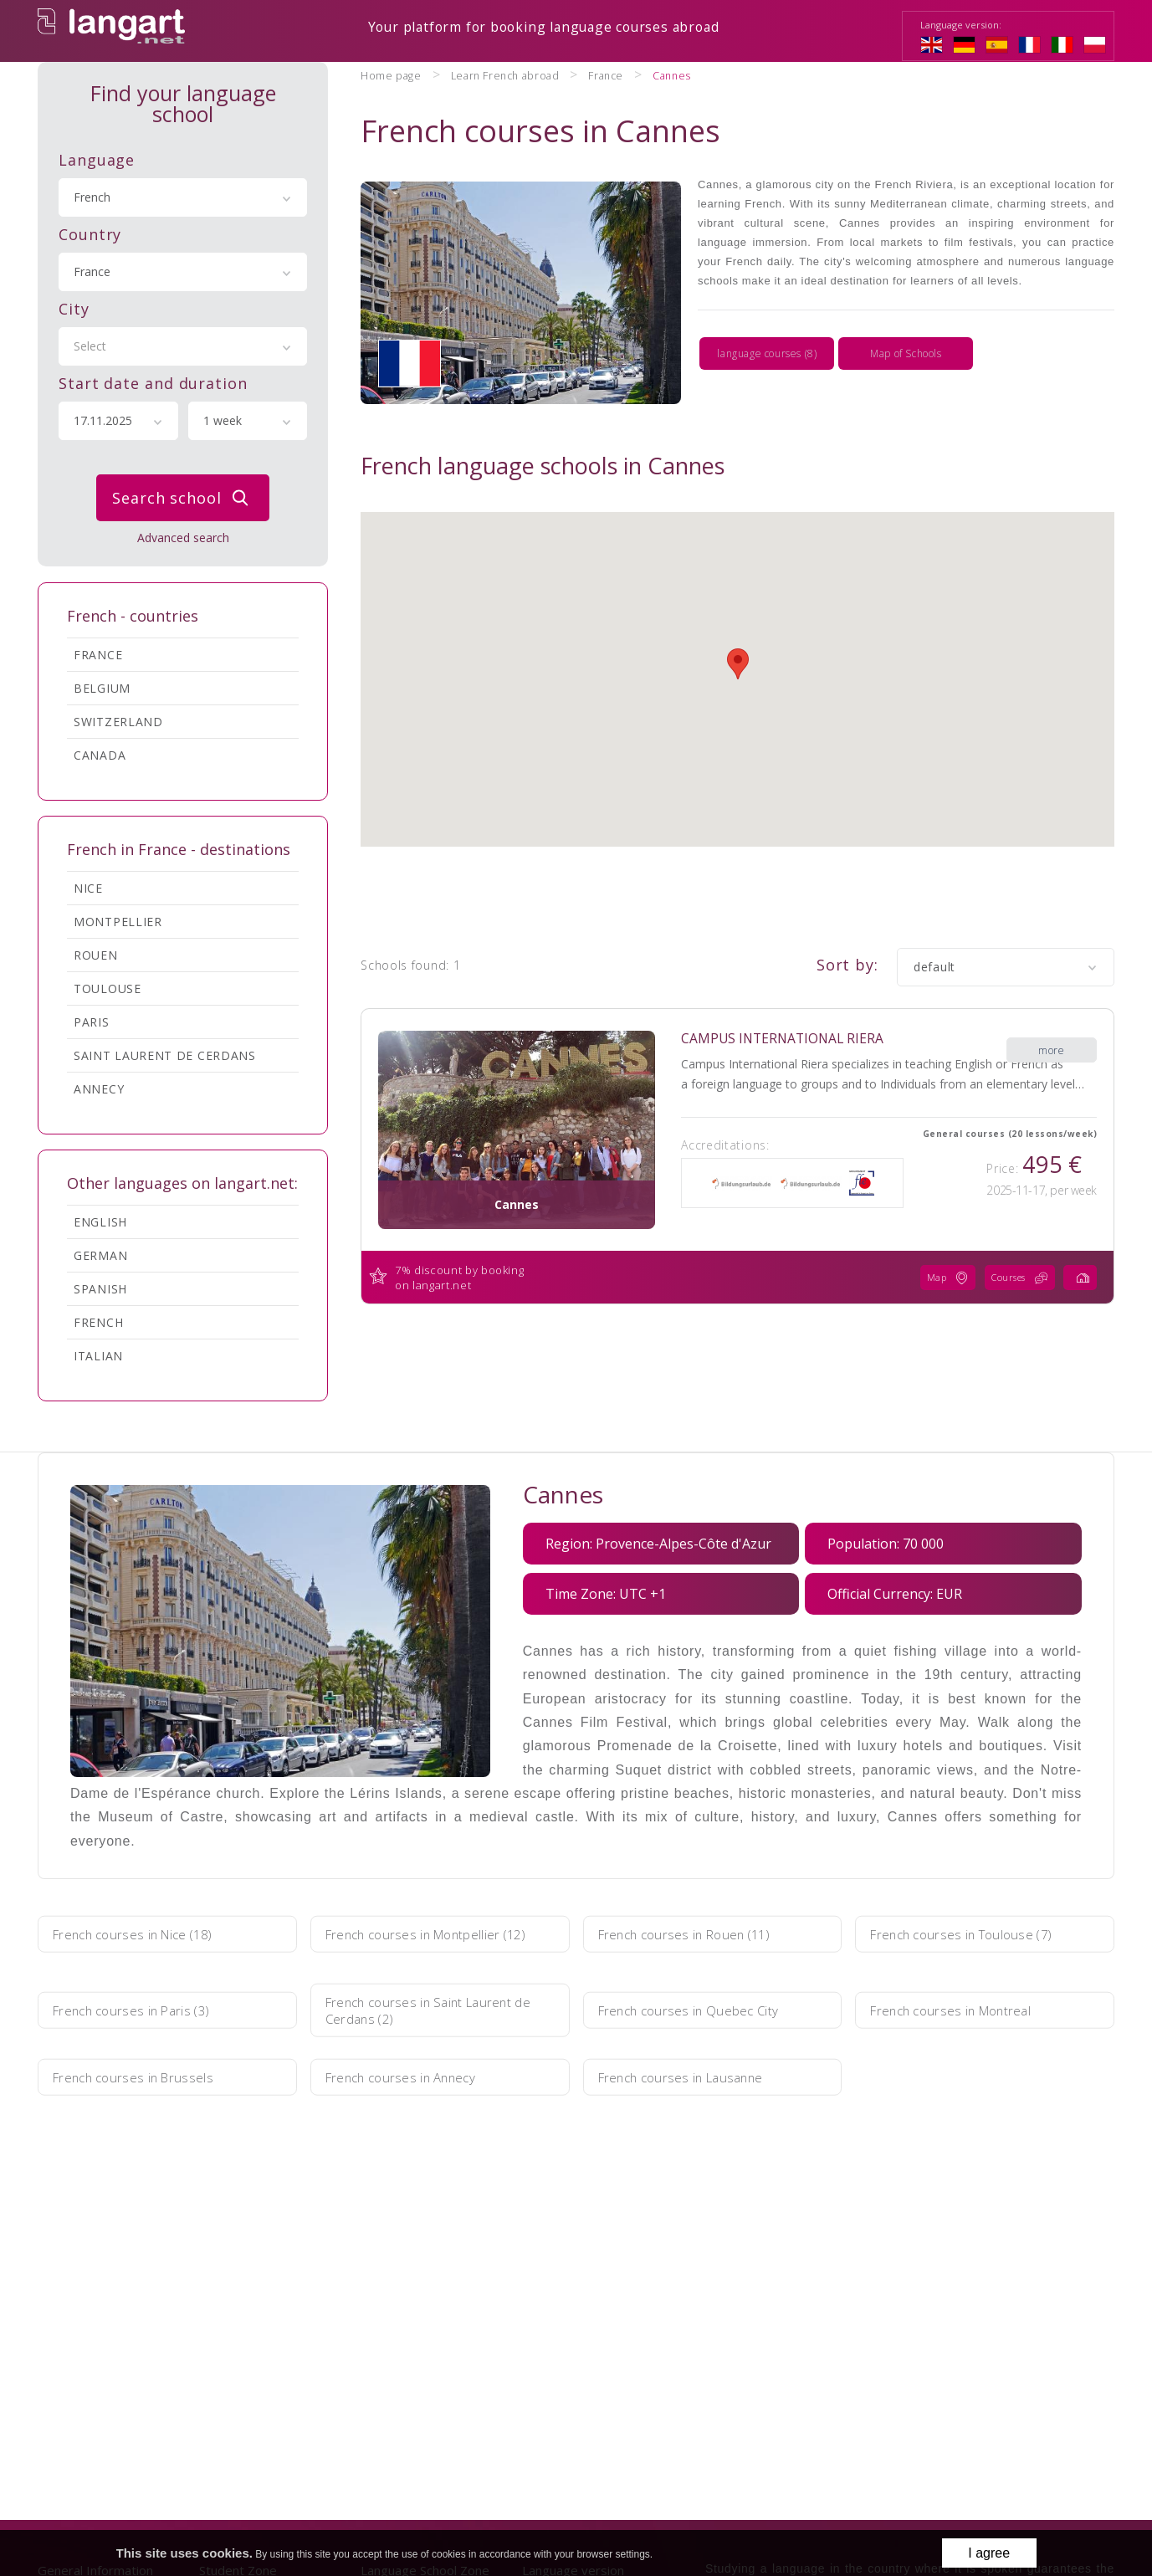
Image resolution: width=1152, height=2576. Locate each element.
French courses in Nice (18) (146, 1932)
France (98, 653)
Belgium (102, 686)
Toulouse (107, 987)
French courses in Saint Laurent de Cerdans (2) (432, 2008)
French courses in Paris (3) (144, 2009)
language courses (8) (767, 332)
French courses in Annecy (413, 2075)
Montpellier (118, 920)
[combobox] (183, 196)
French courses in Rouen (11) (698, 1932)
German (100, 1254)
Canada (99, 753)
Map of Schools (905, 332)
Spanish (100, 1287)
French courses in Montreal (964, 2009)
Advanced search (183, 536)
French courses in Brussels (144, 2075)
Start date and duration (153, 381)
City (74, 307)
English (100, 1220)
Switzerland (118, 720)
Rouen (96, 953)
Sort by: (847, 909)
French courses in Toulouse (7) (975, 1932)
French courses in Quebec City (700, 2009)
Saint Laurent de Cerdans (165, 1054)
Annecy (99, 1087)
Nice (88, 886)
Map (930, 1222)
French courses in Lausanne (694, 2075)
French (98, 1321)
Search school (184, 496)
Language (97, 158)
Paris (92, 1020)
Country (90, 233)
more (1051, 983)
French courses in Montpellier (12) (426, 1932)
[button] (738, 607)
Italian (98, 1354)
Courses (1011, 1222)
